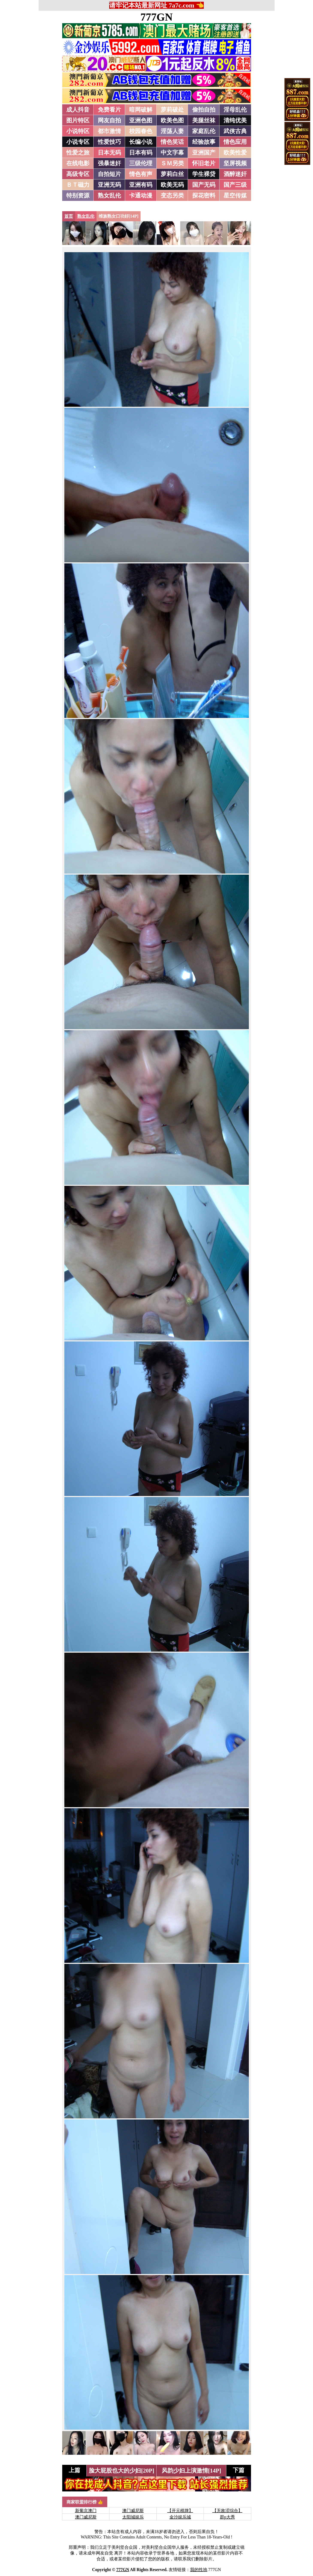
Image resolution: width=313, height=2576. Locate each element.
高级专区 (77, 174)
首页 (68, 216)
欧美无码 (172, 185)
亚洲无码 (109, 185)
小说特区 (77, 131)
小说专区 (77, 142)
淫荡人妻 (172, 131)
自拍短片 (109, 174)
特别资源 (77, 195)
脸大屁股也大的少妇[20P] (121, 2470)
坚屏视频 (235, 163)
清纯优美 (235, 120)
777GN (157, 17)
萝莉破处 (172, 109)
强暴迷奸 (109, 163)
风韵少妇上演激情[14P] (191, 2470)
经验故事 (203, 142)
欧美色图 (172, 120)
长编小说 (140, 142)
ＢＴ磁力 (77, 185)
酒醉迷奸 (235, 174)
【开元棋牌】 (180, 2510)
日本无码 (109, 152)
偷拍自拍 (203, 109)
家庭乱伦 (203, 131)
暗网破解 (140, 109)
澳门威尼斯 (133, 2510)
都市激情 (109, 131)
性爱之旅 (77, 152)
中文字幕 (172, 152)
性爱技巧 (109, 142)
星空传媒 (235, 195)
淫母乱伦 (235, 109)
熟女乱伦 (109, 195)
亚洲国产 (203, 152)
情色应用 (235, 142)
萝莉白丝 (172, 174)
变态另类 (172, 195)
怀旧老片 (203, 163)
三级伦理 (140, 163)
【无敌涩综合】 (227, 2510)
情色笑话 (172, 142)
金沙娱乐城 (180, 2517)
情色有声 (140, 174)
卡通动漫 (140, 195)
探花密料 (203, 195)
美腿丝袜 (203, 120)
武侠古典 (235, 131)
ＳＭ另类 (172, 163)
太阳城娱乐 (133, 2517)
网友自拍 (109, 120)
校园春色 (140, 131)
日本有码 (140, 152)
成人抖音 (77, 109)
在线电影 (77, 163)
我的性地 (198, 2569)
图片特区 (77, 120)
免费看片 (109, 109)
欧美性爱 (235, 152)
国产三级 (235, 185)
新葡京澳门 (86, 2510)
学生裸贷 (203, 174)
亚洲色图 (140, 120)
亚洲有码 (140, 185)
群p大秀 (227, 2517)
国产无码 (203, 185)
